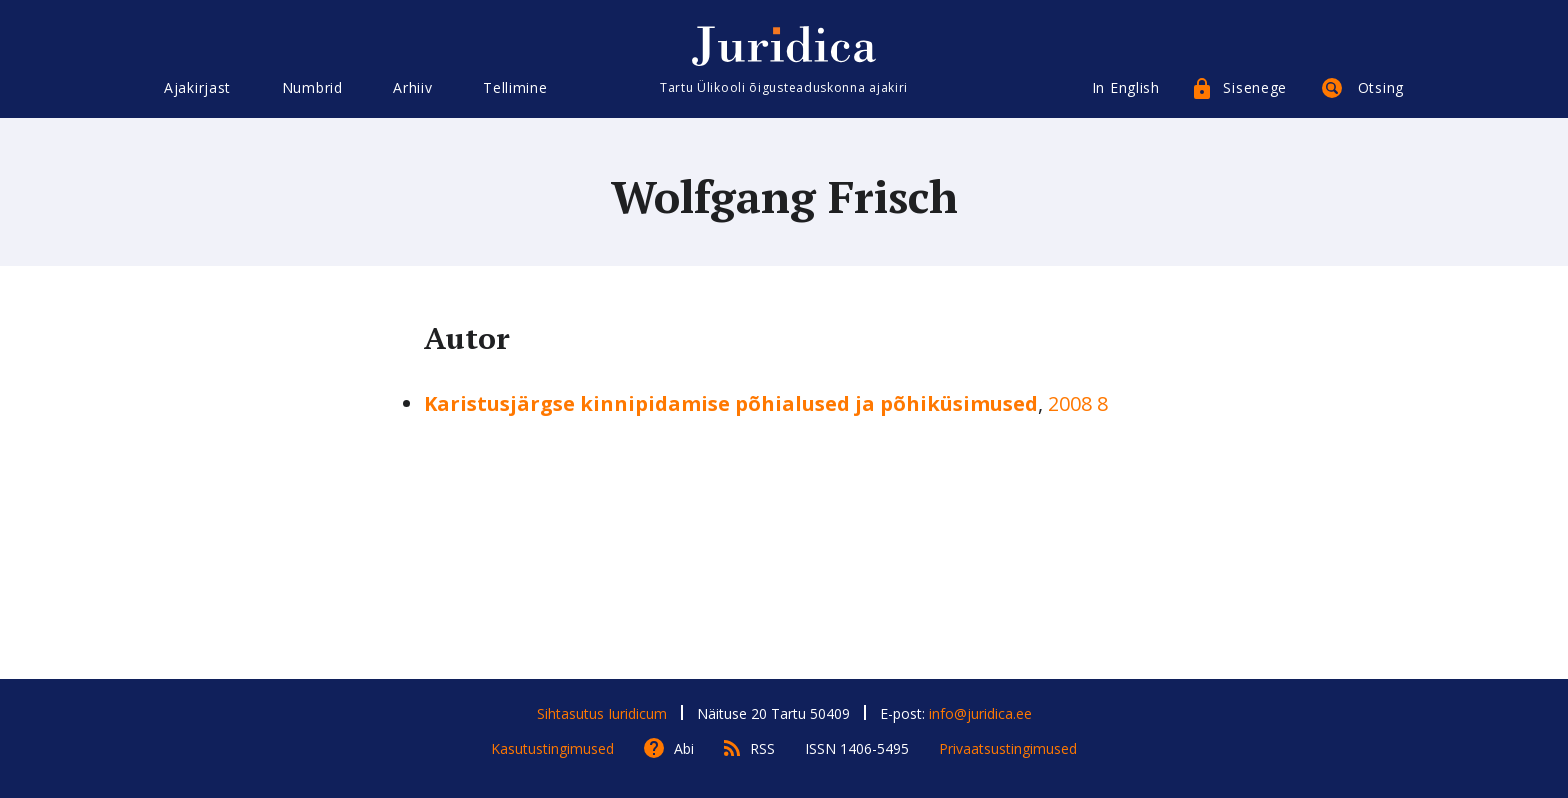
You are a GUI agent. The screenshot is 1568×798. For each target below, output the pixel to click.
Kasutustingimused (552, 748)
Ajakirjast (197, 87)
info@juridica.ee (980, 713)
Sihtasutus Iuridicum (602, 713)
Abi (684, 748)
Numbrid (312, 87)
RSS (762, 748)
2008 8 (1078, 403)
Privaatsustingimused (1008, 748)
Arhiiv (412, 87)
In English (1126, 87)
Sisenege (1255, 87)
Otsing (1381, 87)
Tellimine (515, 87)
